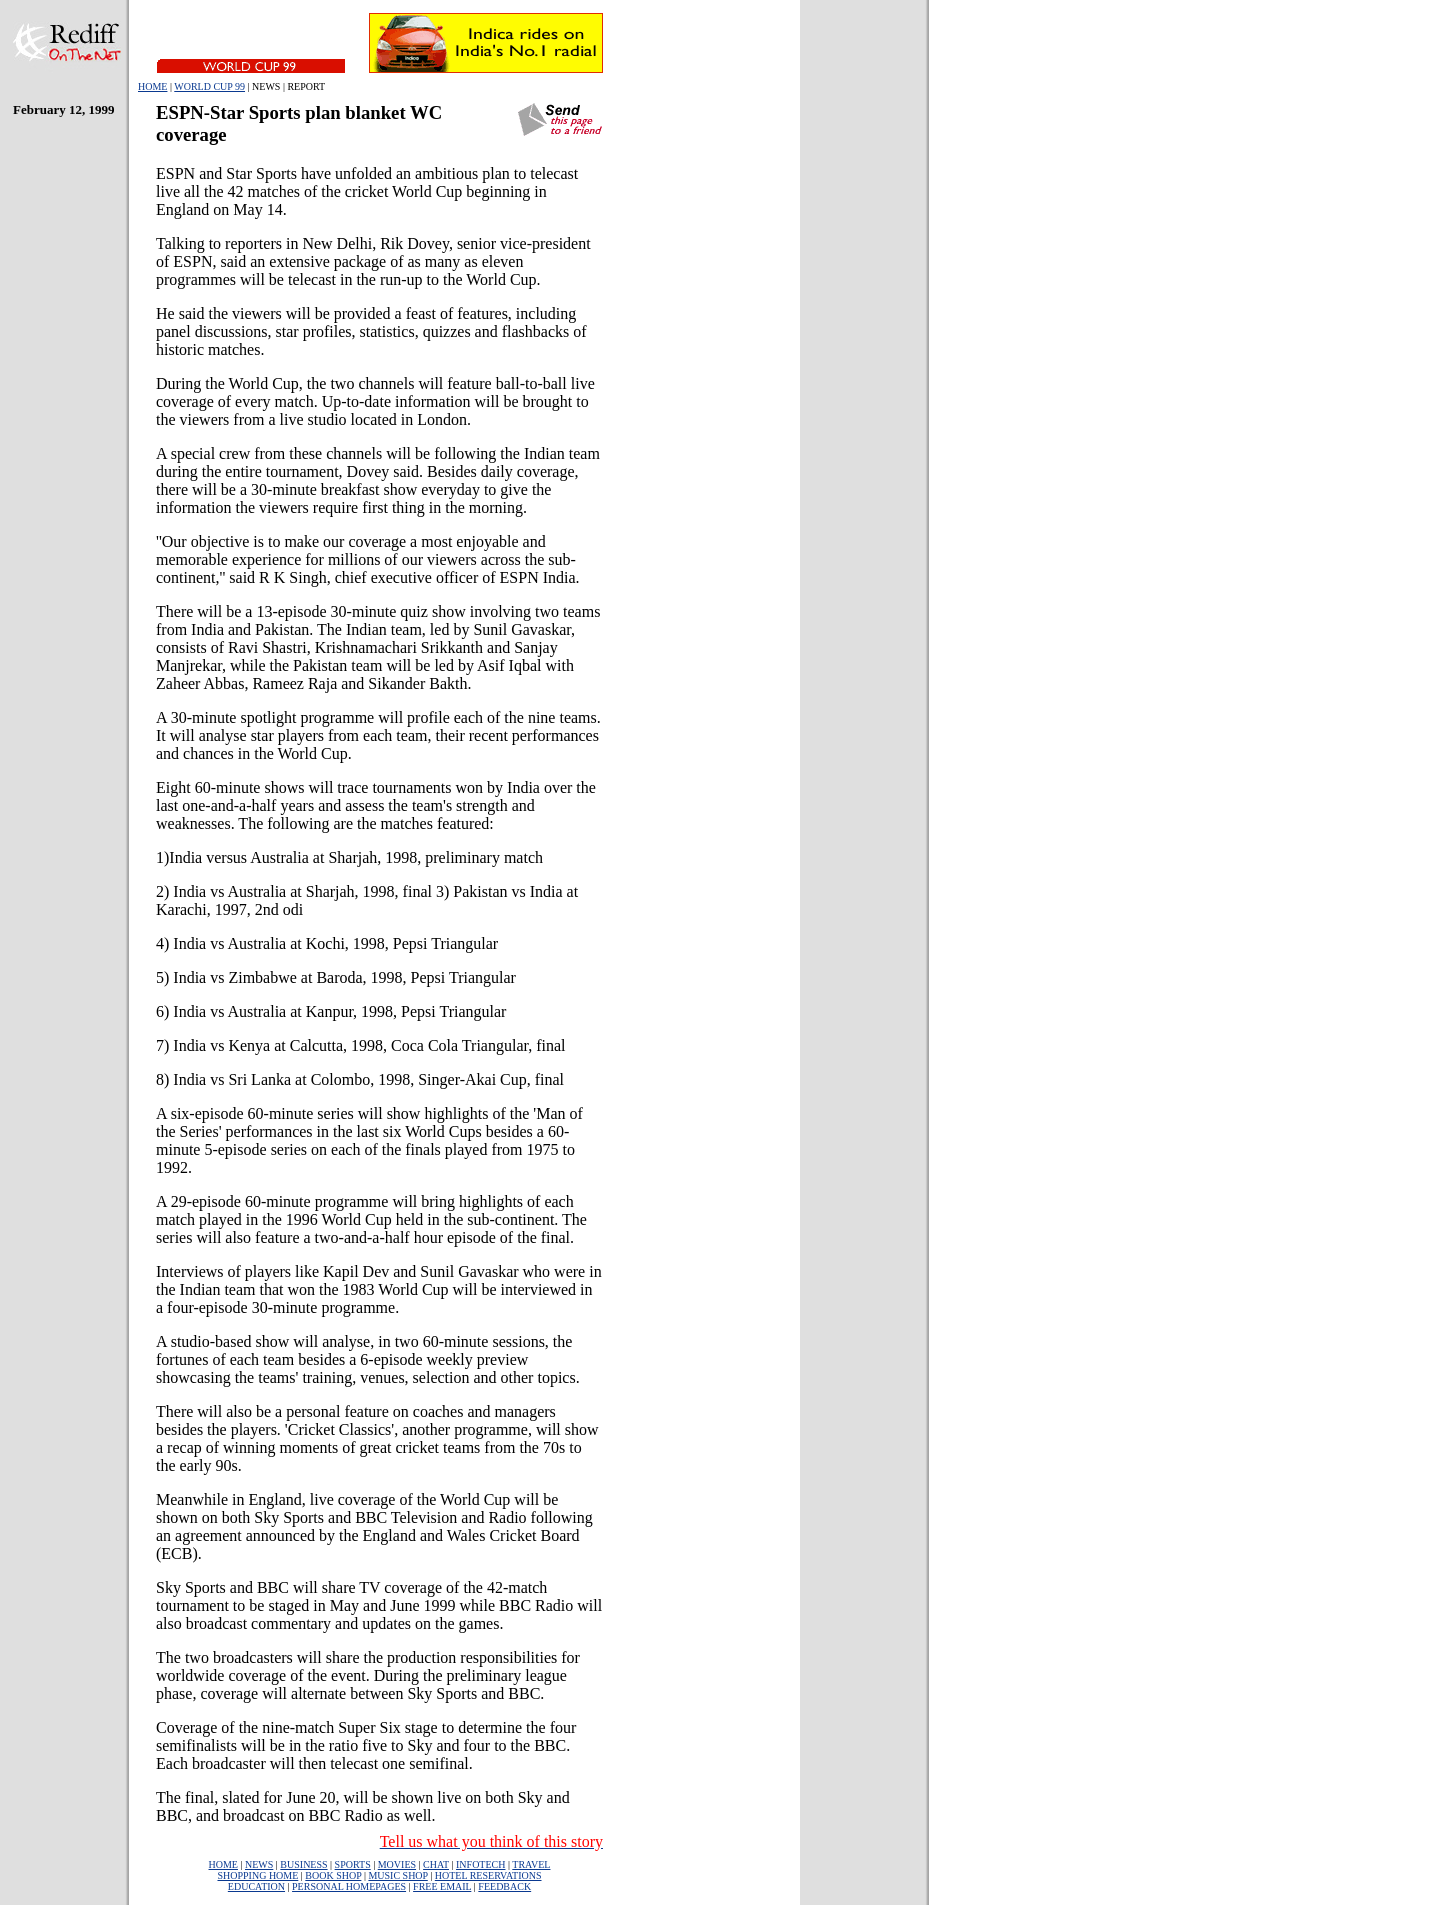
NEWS (259, 1864)
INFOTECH (480, 1864)
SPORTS (353, 1864)
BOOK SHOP (333, 1875)
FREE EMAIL (442, 1886)
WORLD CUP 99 (209, 86)
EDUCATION (256, 1886)
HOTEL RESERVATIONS (488, 1875)
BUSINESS (303, 1864)
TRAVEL (531, 1864)
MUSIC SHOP (397, 1875)
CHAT (436, 1864)
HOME (152, 86)
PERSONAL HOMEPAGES (349, 1886)
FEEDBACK (504, 1886)
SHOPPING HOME (257, 1875)
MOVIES (397, 1864)
